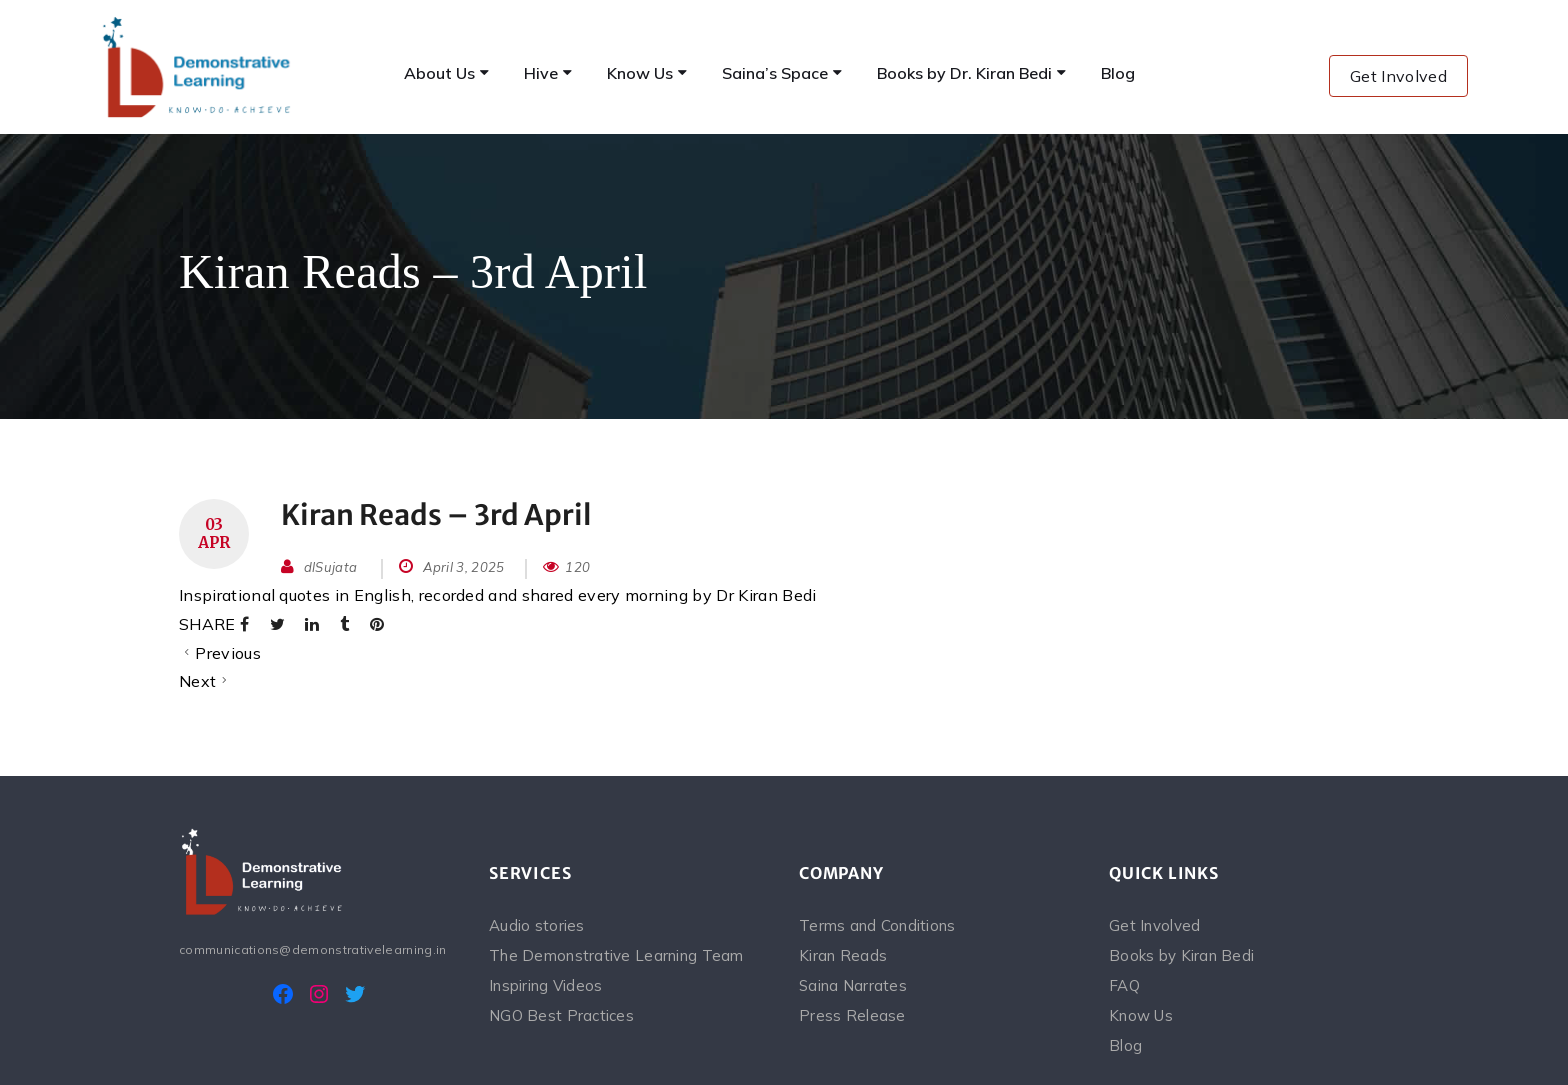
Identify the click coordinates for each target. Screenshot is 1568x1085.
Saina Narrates (853, 985)
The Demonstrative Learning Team (616, 955)
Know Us (1141, 1015)
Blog (1125, 1045)
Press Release (852, 1015)
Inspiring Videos (545, 985)
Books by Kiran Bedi (1181, 955)
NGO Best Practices (561, 1015)
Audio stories (537, 925)
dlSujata (331, 567)
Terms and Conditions (877, 925)
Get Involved (1398, 76)
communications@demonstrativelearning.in (312, 949)
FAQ (1124, 985)
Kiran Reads (843, 955)
